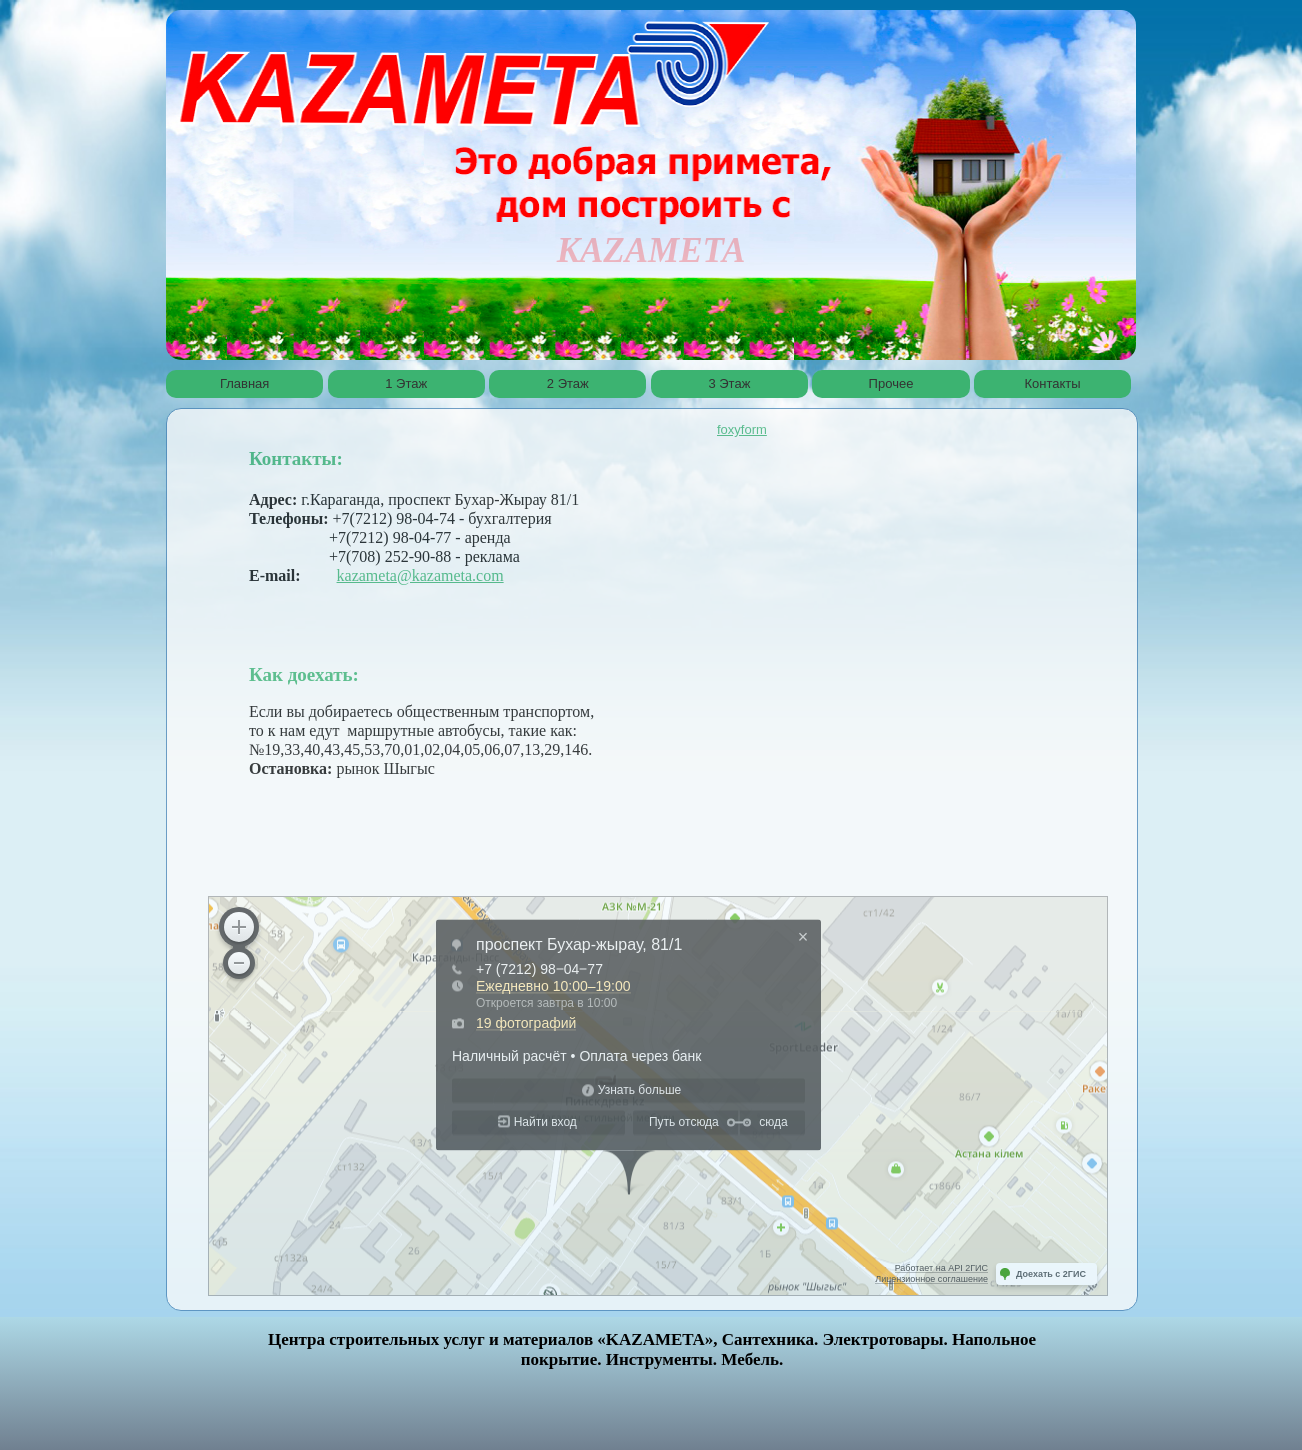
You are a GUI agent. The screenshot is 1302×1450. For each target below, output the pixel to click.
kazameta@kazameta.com (420, 575)
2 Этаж (568, 383)
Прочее (891, 383)
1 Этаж (406, 383)
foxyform (742, 429)
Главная (244, 383)
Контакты (1053, 383)
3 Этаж (729, 383)
